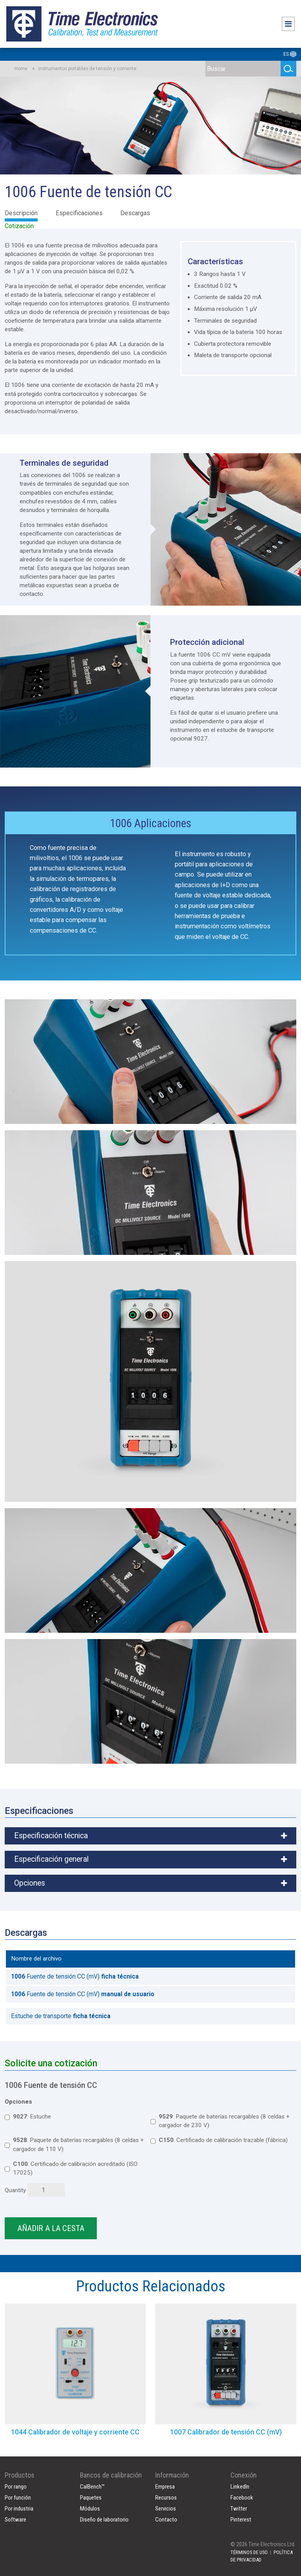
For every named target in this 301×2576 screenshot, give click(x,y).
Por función (18, 2497)
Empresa (165, 2486)
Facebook (241, 2497)
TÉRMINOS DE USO (249, 2552)
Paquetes (91, 2497)
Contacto (166, 2519)
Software (15, 2519)
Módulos (90, 2508)
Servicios (165, 2508)
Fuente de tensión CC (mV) (75, 1976)
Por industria (19, 2508)
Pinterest (240, 2519)
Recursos (166, 2497)
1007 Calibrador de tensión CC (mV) (226, 2432)
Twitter (238, 2508)
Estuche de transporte (61, 2016)
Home (21, 68)
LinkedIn (239, 2486)
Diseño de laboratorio (104, 2519)
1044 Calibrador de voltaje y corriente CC (75, 2432)
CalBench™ (92, 2486)
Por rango (16, 2486)
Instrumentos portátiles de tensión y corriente (87, 68)
